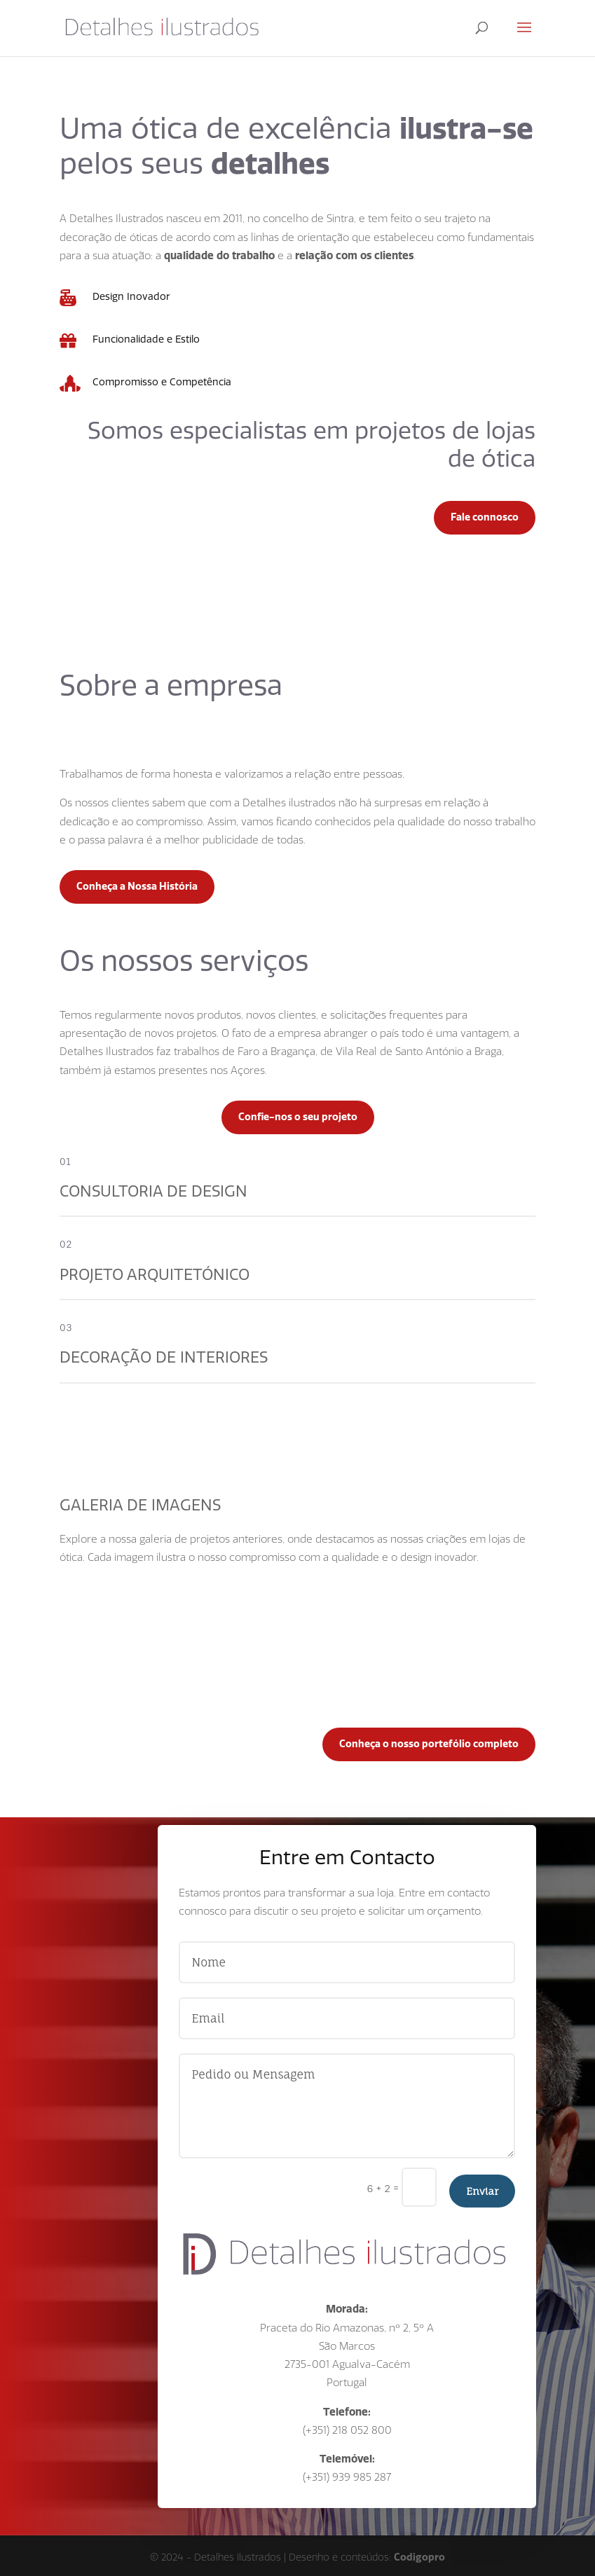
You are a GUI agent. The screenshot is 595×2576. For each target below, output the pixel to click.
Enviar (482, 2191)
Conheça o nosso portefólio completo (429, 1743)
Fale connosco (485, 517)
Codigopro (419, 2557)
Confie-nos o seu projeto (297, 1116)
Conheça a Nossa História (137, 886)
